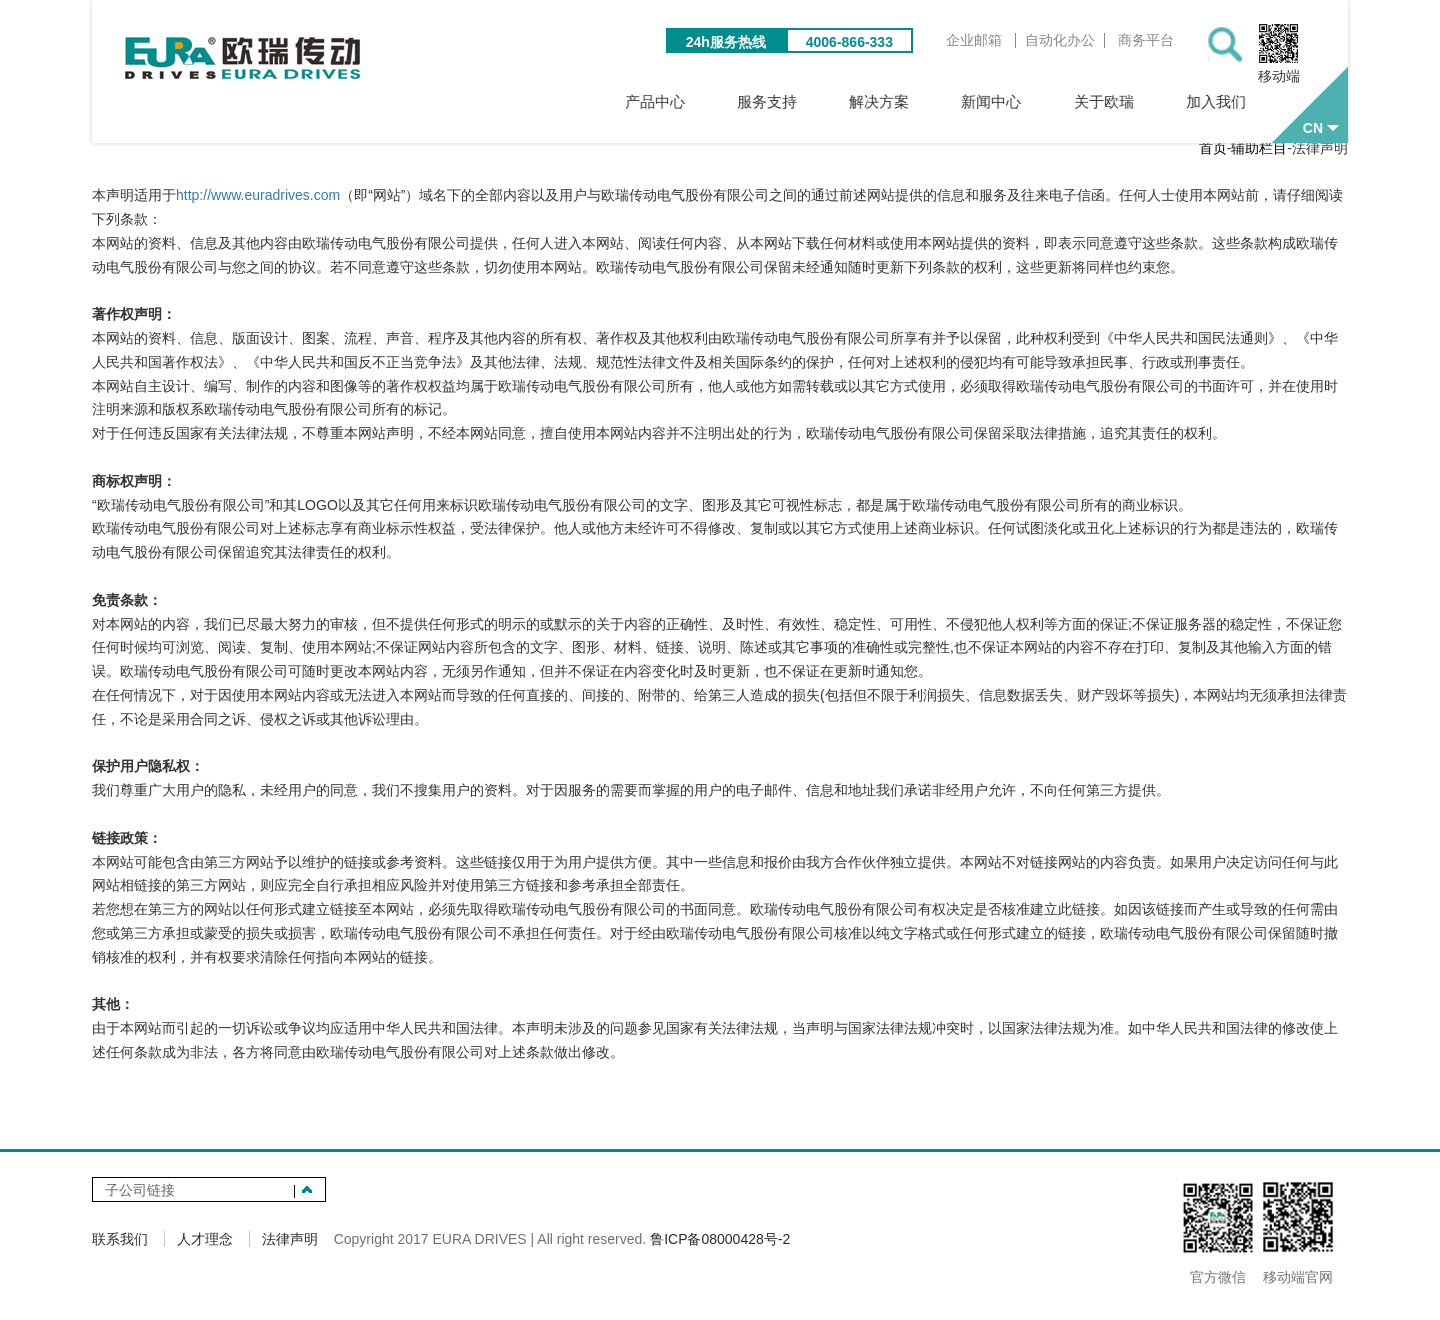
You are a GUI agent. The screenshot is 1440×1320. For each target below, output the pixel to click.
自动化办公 (1070, 42)
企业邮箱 (984, 42)
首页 (1213, 155)
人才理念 (205, 1246)
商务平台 (1156, 42)
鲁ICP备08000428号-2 (720, 1246)
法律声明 (290, 1246)
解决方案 (914, 102)
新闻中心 (1014, 102)
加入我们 (1214, 102)
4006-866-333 (859, 44)
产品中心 (714, 102)
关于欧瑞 (1114, 102)
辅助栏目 (1259, 155)
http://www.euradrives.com (258, 202)
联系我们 (120, 1246)
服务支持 (814, 102)
